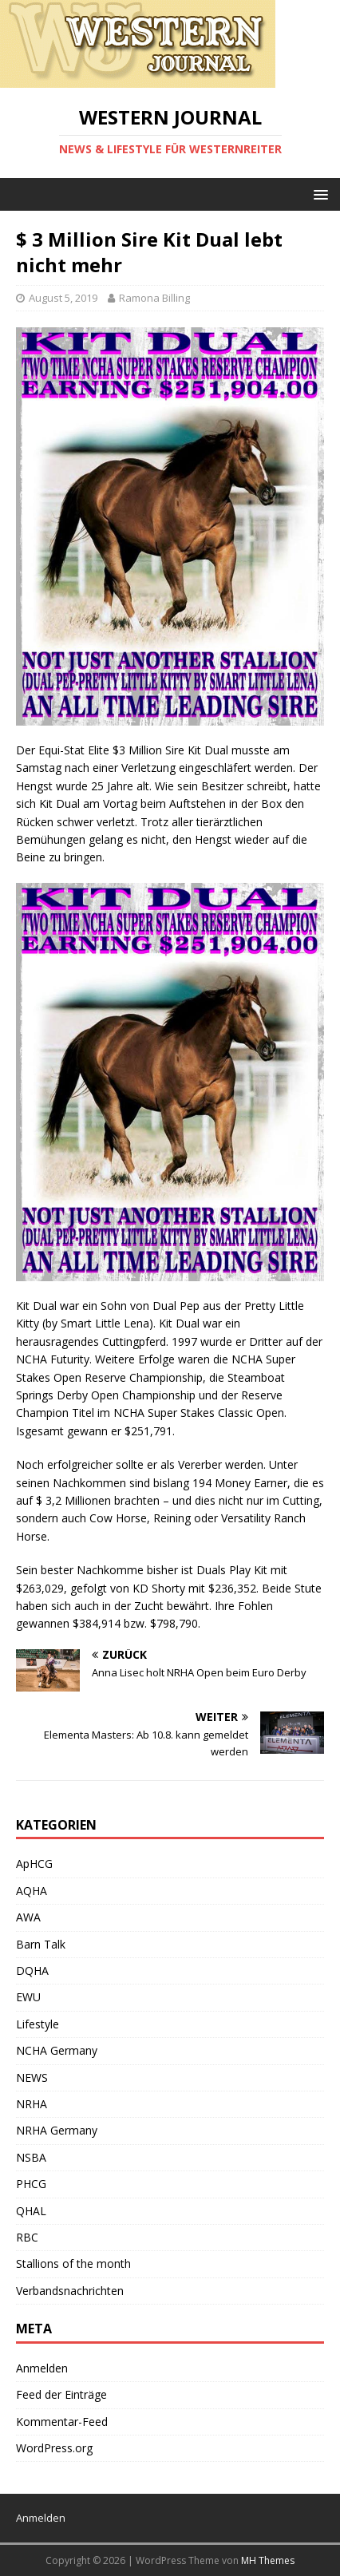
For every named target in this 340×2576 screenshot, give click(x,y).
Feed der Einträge (61, 2394)
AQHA (31, 1890)
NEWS (32, 2077)
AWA (28, 1917)
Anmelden (42, 2368)
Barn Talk (40, 1944)
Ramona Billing (154, 298)
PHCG (31, 2183)
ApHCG (34, 1863)
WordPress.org (54, 2447)
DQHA (32, 1970)
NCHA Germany (56, 2050)
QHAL (31, 2210)
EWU (28, 1996)
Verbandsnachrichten (70, 2290)
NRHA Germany (56, 2130)
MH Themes (268, 2560)
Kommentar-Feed (62, 2421)
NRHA (31, 2103)
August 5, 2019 (63, 298)
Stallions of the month (73, 2263)
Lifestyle (37, 2024)
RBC (27, 2237)
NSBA (31, 2157)
